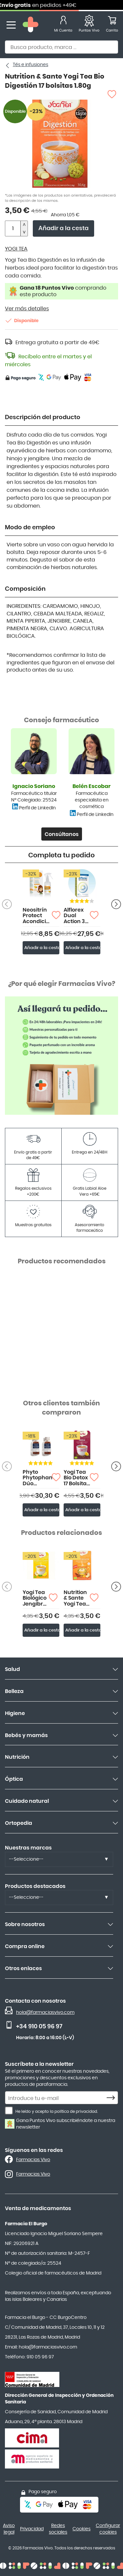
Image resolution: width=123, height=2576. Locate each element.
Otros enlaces (23, 1968)
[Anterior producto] (116, 904)
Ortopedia (18, 1823)
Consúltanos (62, 834)
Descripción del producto (42, 417)
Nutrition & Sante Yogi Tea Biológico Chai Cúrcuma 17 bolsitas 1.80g (77, 1598)
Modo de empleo (30, 528)
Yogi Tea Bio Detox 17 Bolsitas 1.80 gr (77, 1478)
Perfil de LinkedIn (37, 808)
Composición (25, 589)
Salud (12, 1669)
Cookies (81, 2529)
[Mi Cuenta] (63, 25)
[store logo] (30, 25)
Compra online (25, 1946)
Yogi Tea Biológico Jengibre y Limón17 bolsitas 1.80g (35, 1598)
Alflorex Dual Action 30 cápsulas (76, 916)
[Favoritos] (89, 25)
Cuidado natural (27, 1801)
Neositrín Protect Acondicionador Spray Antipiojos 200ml (37, 916)
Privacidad (32, 2529)
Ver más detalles (27, 308)
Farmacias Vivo (33, 2160)
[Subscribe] (112, 2098)
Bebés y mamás (26, 1735)
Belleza (14, 1691)
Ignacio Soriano (33, 786)
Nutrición (17, 1757)
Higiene (15, 1713)
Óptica (14, 1779)
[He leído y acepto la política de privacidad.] (9, 2110)
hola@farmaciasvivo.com (45, 2012)
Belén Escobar (91, 786)
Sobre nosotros (25, 1924)
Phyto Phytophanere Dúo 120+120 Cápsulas (37, 1478)
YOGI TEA (16, 248)
